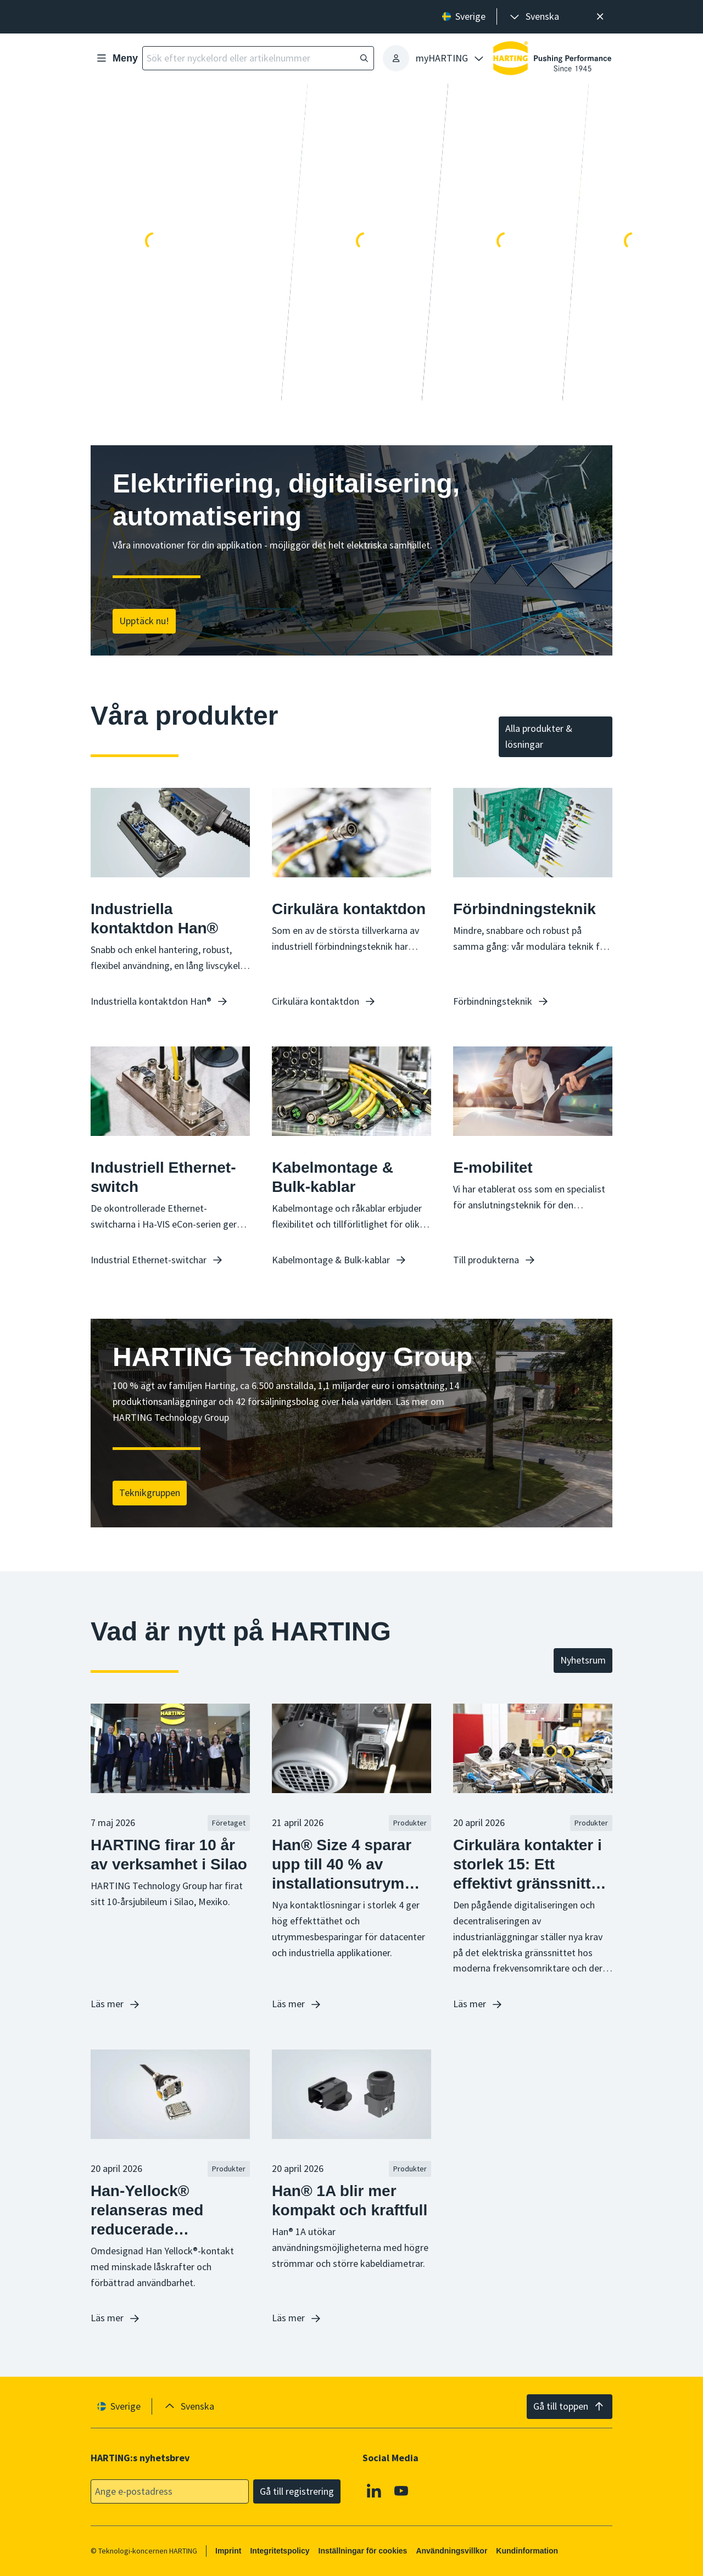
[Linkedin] (374, 2490)
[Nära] (600, 16)
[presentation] (533, 16)
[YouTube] (401, 2490)
